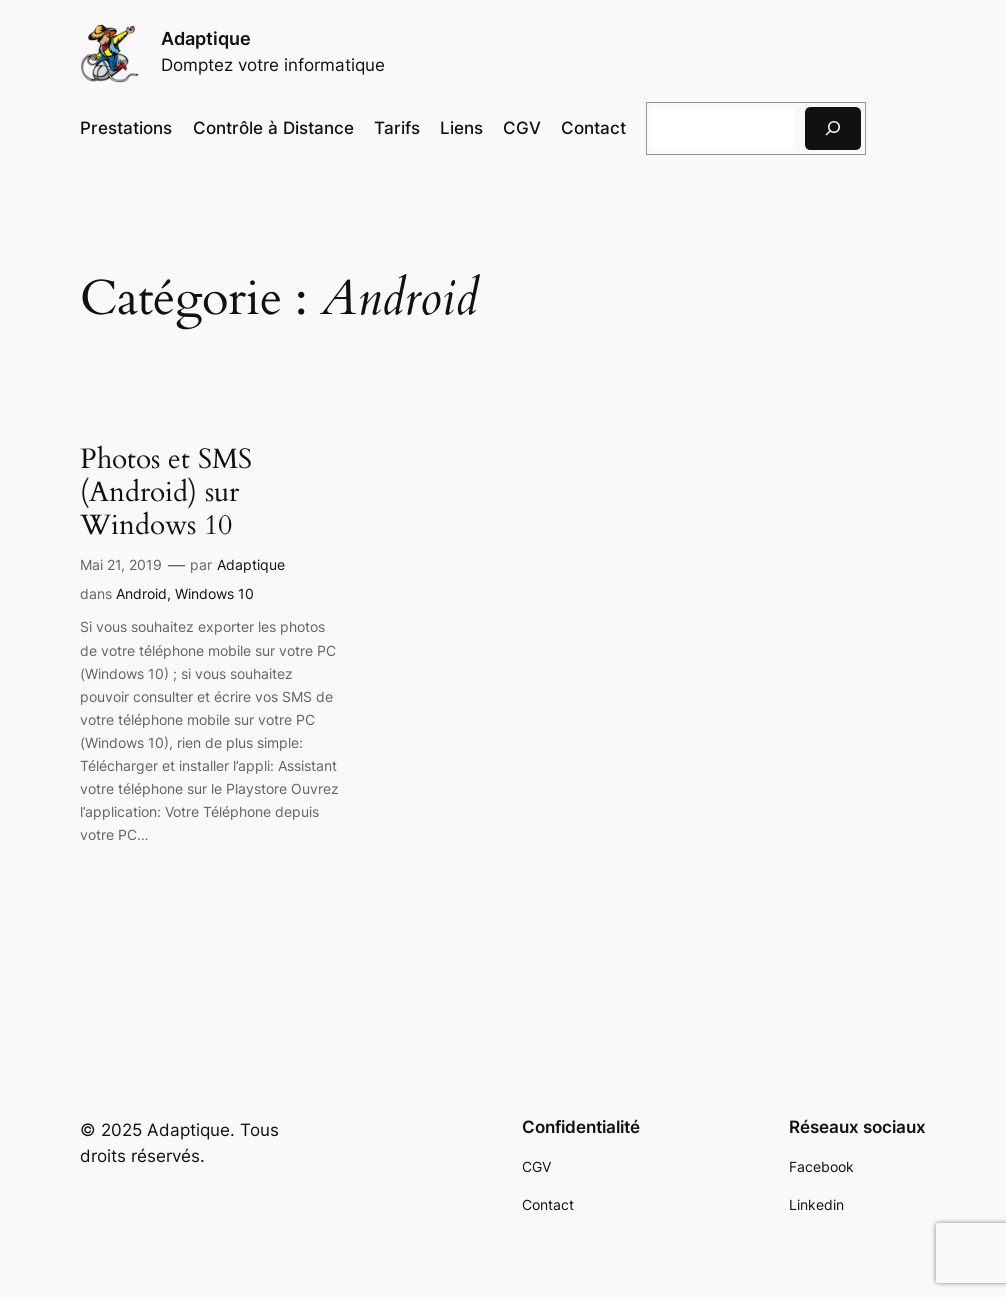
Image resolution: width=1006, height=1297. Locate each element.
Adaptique (206, 38)
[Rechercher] (833, 128)
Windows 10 (214, 593)
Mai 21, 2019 (121, 564)
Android (141, 593)
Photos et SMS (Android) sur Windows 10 (166, 492)
